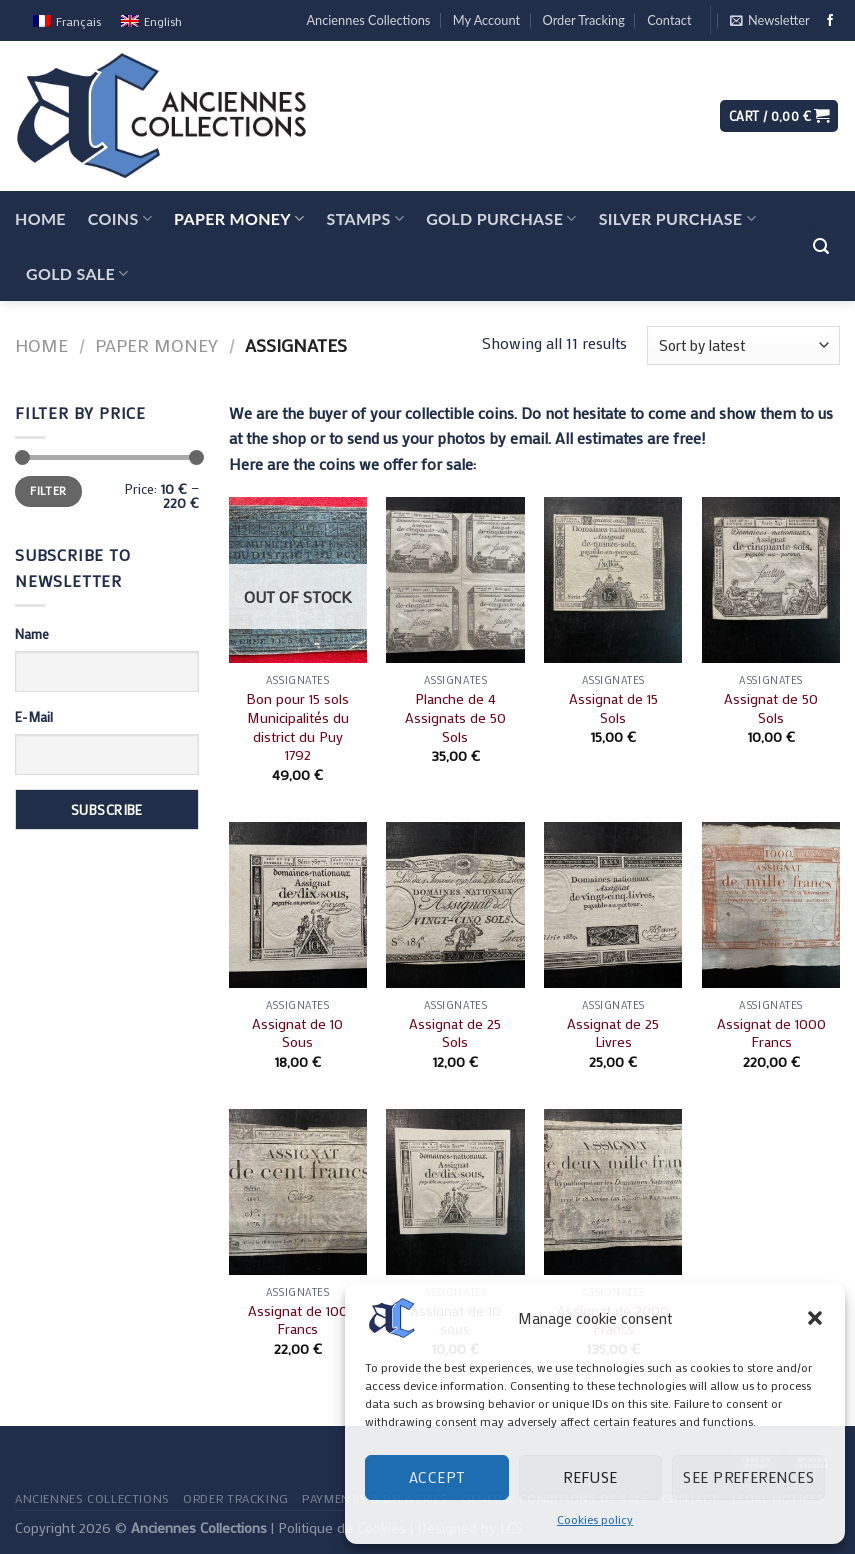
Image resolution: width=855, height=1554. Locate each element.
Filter (48, 490)
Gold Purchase (501, 218)
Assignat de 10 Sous (297, 1033)
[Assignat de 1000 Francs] (771, 905)
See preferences (748, 1477)
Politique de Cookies (342, 1527)
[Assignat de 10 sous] (455, 1192)
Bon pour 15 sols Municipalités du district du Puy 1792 (297, 727)
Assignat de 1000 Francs (771, 1033)
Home (40, 218)
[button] (815, 1318)
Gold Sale (77, 273)
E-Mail (34, 716)
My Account (486, 20)
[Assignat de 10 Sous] (298, 905)
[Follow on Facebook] (830, 21)
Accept (437, 1477)
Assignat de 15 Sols (613, 708)
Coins (120, 218)
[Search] (822, 246)
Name (32, 633)
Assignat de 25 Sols (455, 1033)
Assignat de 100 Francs (298, 1320)
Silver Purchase (677, 218)
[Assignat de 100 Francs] (298, 1192)
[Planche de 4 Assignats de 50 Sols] (455, 580)
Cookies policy (595, 1519)
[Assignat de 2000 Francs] (613, 1192)
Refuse (590, 1477)
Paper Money (239, 218)
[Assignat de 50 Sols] (771, 580)
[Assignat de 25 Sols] (455, 905)
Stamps (366, 218)
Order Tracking (584, 20)
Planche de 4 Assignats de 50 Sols (455, 717)
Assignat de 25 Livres (613, 1033)
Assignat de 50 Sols (771, 708)
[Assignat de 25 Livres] (613, 905)
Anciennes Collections (368, 20)
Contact (669, 20)
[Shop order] (743, 345)
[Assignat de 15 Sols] (613, 580)
